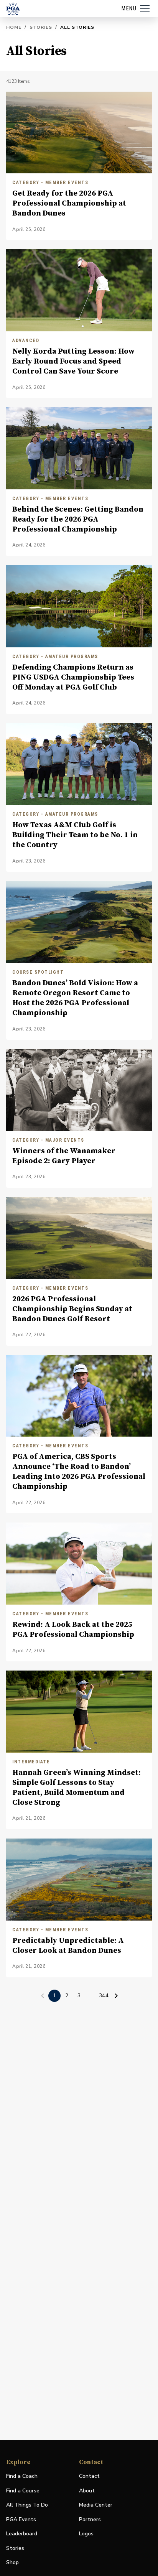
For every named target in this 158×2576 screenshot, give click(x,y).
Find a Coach (22, 2476)
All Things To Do (27, 2505)
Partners (90, 2519)
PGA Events (21, 2519)
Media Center (95, 2505)
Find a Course (23, 2490)
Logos (86, 2533)
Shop (12, 2563)
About (87, 2490)
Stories (41, 27)
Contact (89, 2476)
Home (13, 27)
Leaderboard (21, 2533)
